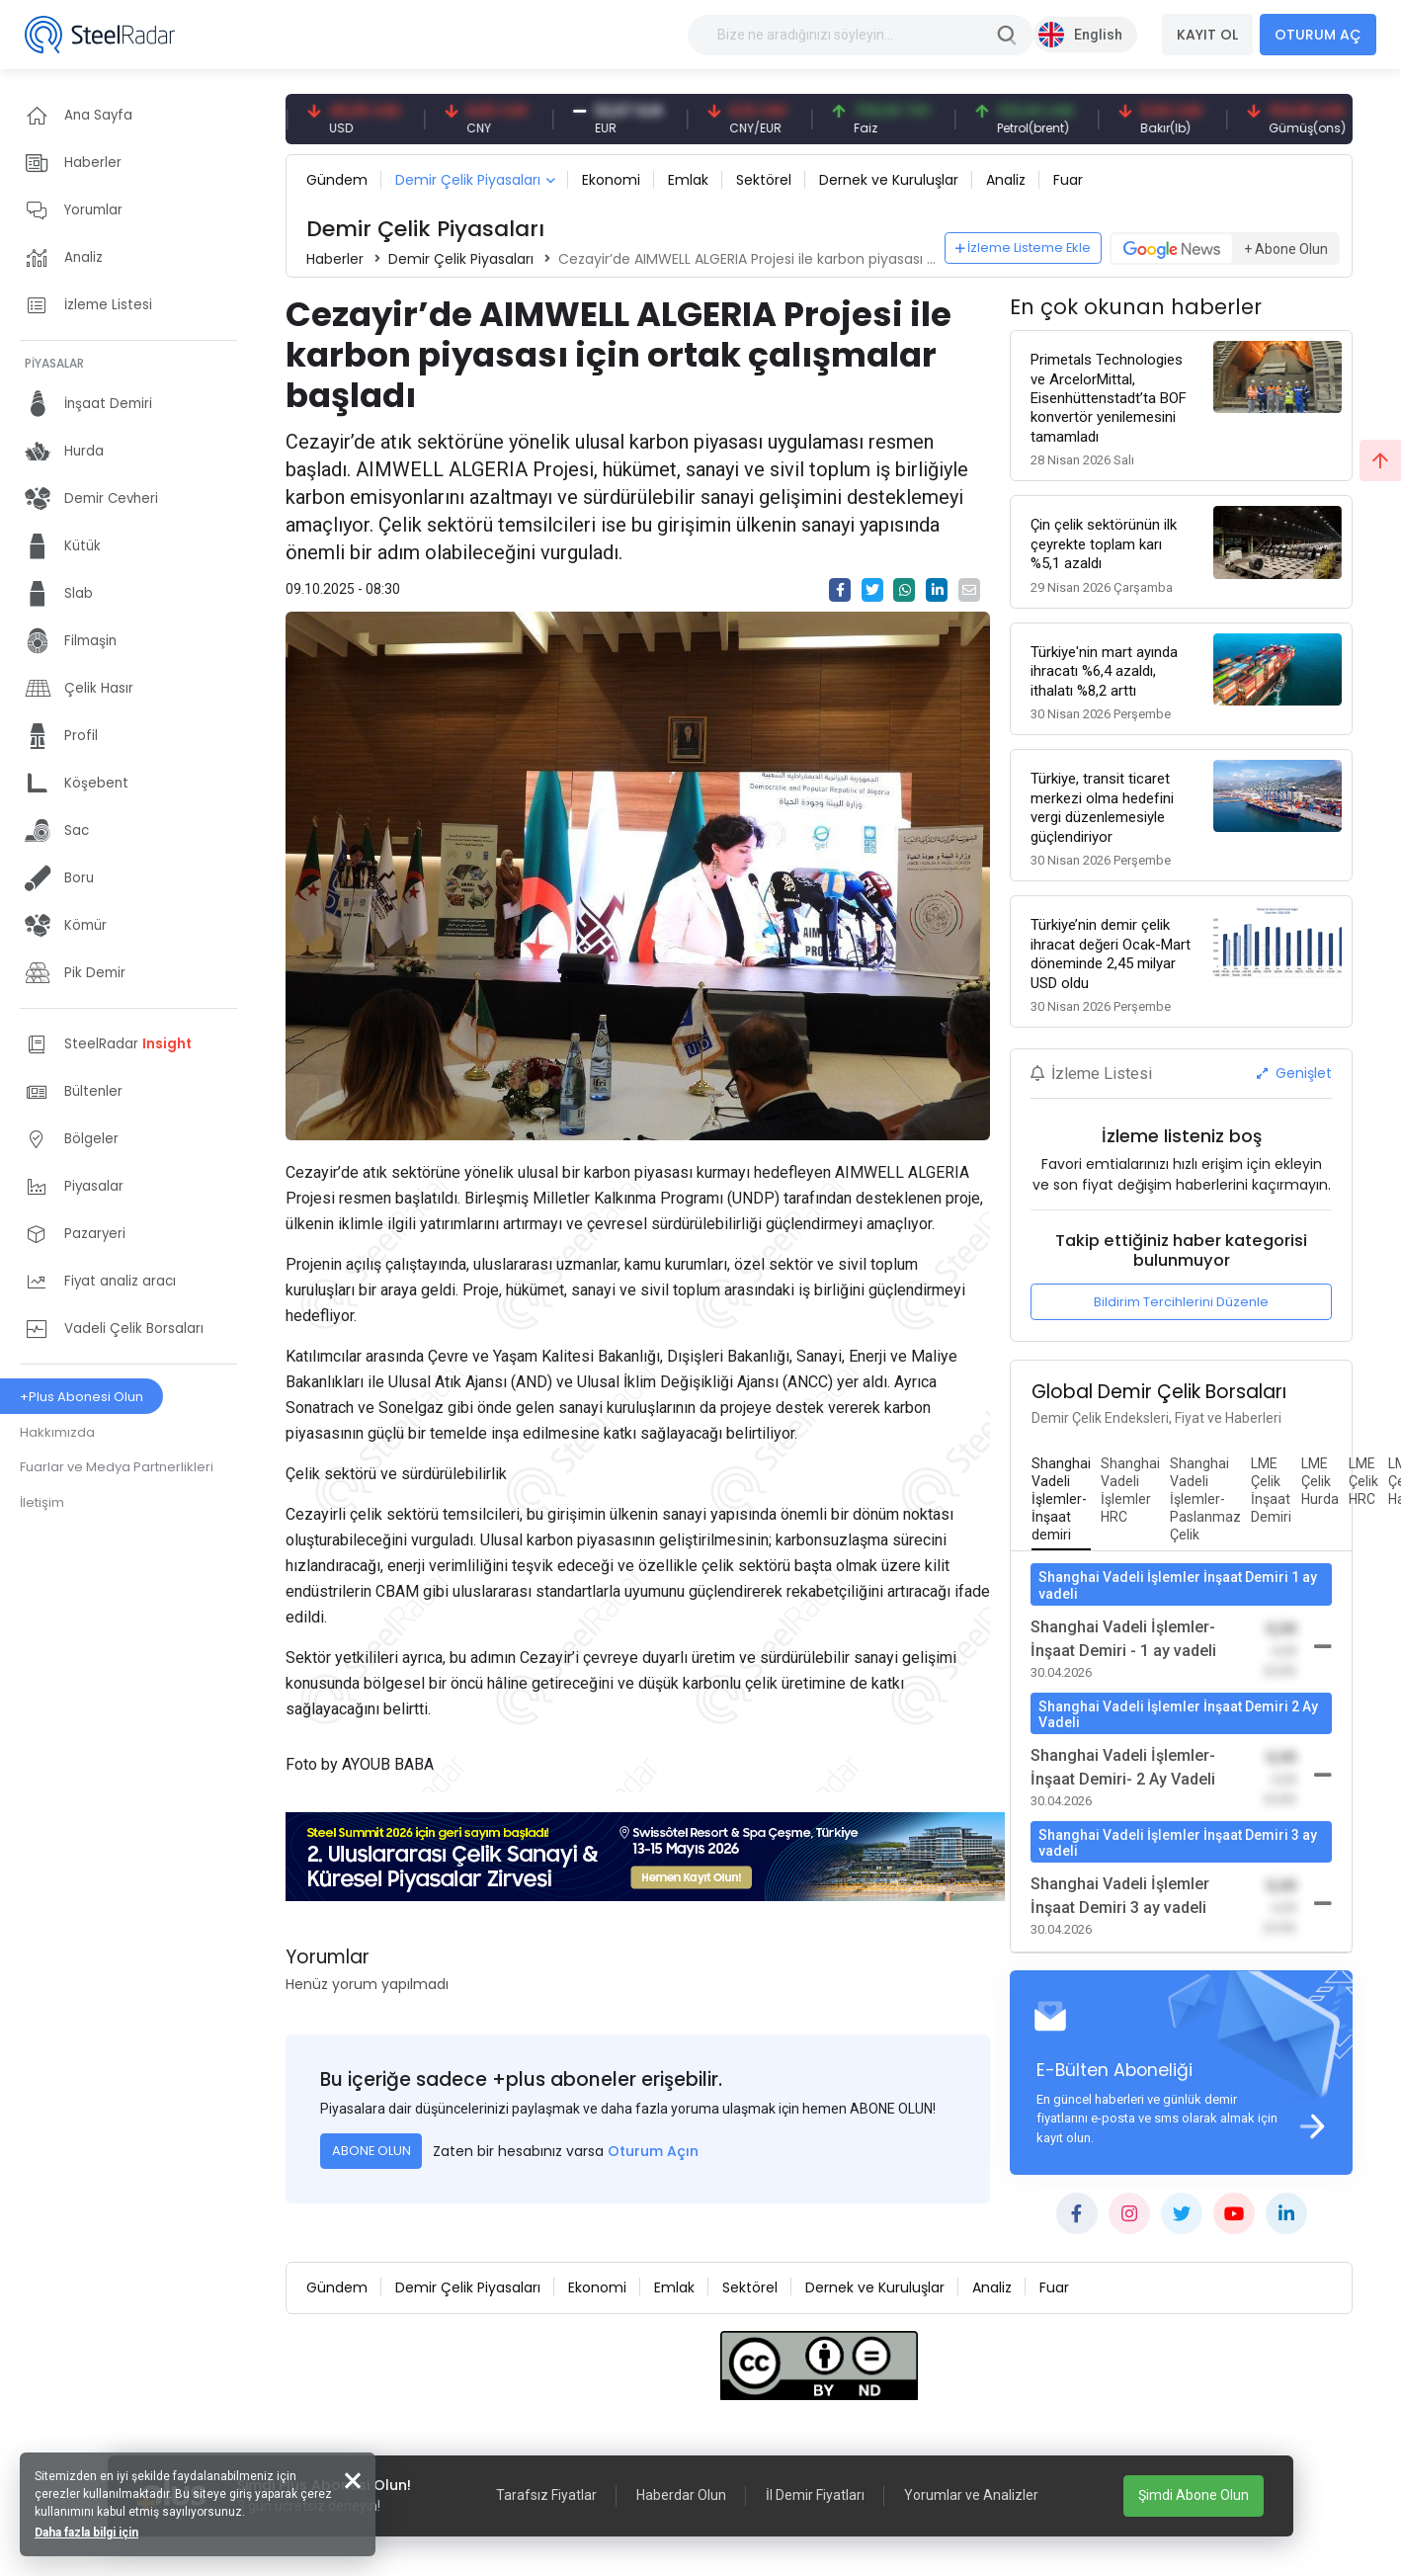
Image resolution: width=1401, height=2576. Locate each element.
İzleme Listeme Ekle (1023, 247)
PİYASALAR (54, 363)
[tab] (1061, 1500)
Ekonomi (611, 180)
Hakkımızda (57, 1432)
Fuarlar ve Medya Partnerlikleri (116, 1466)
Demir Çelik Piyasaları (467, 180)
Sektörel (763, 180)
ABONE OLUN (371, 2150)
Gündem (337, 180)
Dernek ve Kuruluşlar (888, 180)
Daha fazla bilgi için (86, 2532)
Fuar (1068, 180)
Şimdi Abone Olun (1193, 2495)
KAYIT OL (1207, 34)
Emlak (688, 180)
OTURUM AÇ (1318, 34)
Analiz (1006, 180)
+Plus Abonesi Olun (81, 1396)
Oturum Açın (653, 2151)
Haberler (335, 259)
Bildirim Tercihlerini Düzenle (1181, 1301)
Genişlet (1294, 1073)
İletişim (42, 1502)
